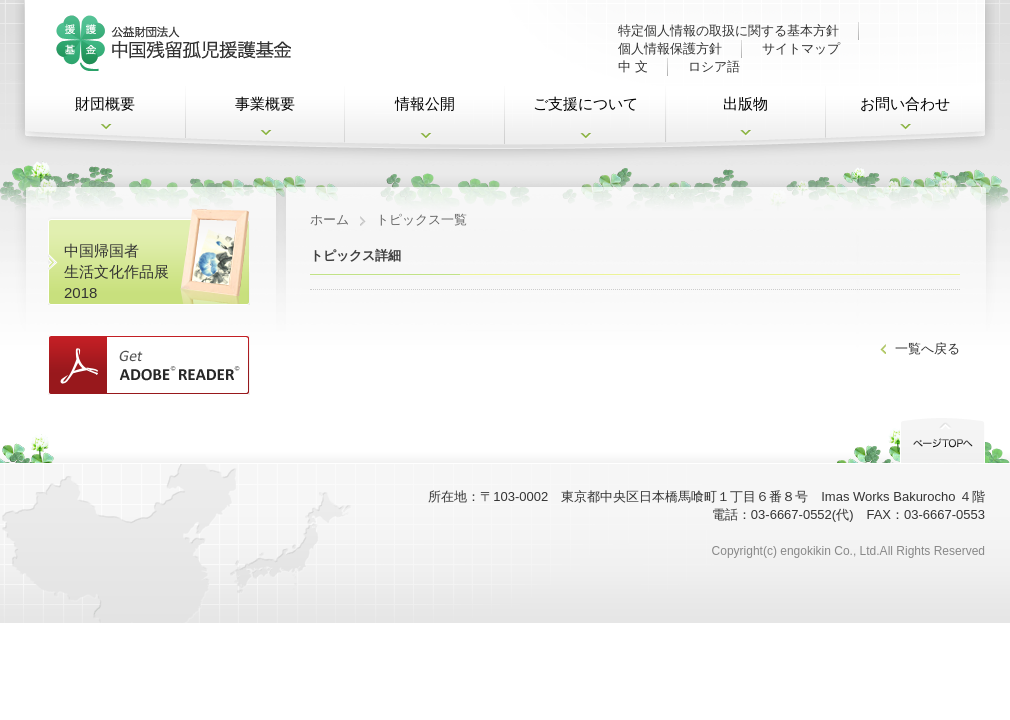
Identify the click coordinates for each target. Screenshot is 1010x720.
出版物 (745, 103)
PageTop (942, 439)
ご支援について (585, 103)
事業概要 (265, 103)
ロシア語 (714, 66)
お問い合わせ (905, 103)
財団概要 (105, 103)
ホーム (329, 219)
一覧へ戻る (927, 348)
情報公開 (425, 103)
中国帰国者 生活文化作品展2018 (116, 271)
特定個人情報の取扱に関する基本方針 (728, 30)
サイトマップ (801, 48)
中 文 (633, 66)
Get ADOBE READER (149, 365)
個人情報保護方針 (670, 48)
